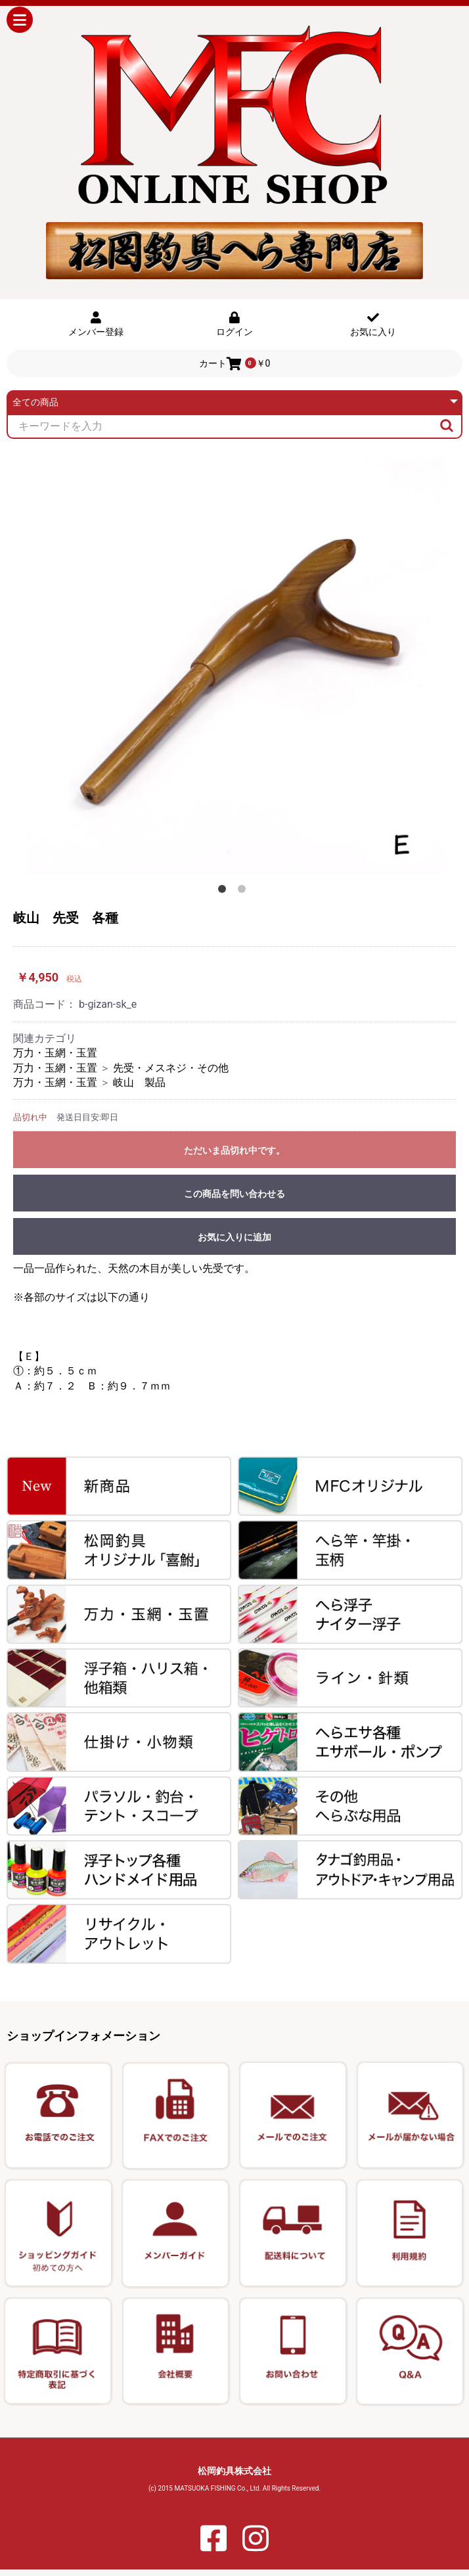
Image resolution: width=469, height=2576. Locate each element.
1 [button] (224, 891)
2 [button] (244, 891)
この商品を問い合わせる (234, 1193)
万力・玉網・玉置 (55, 1053)
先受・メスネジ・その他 (171, 1068)
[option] (234, 667)
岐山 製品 (139, 1082)
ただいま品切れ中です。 (234, 1150)
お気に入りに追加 (234, 1237)
